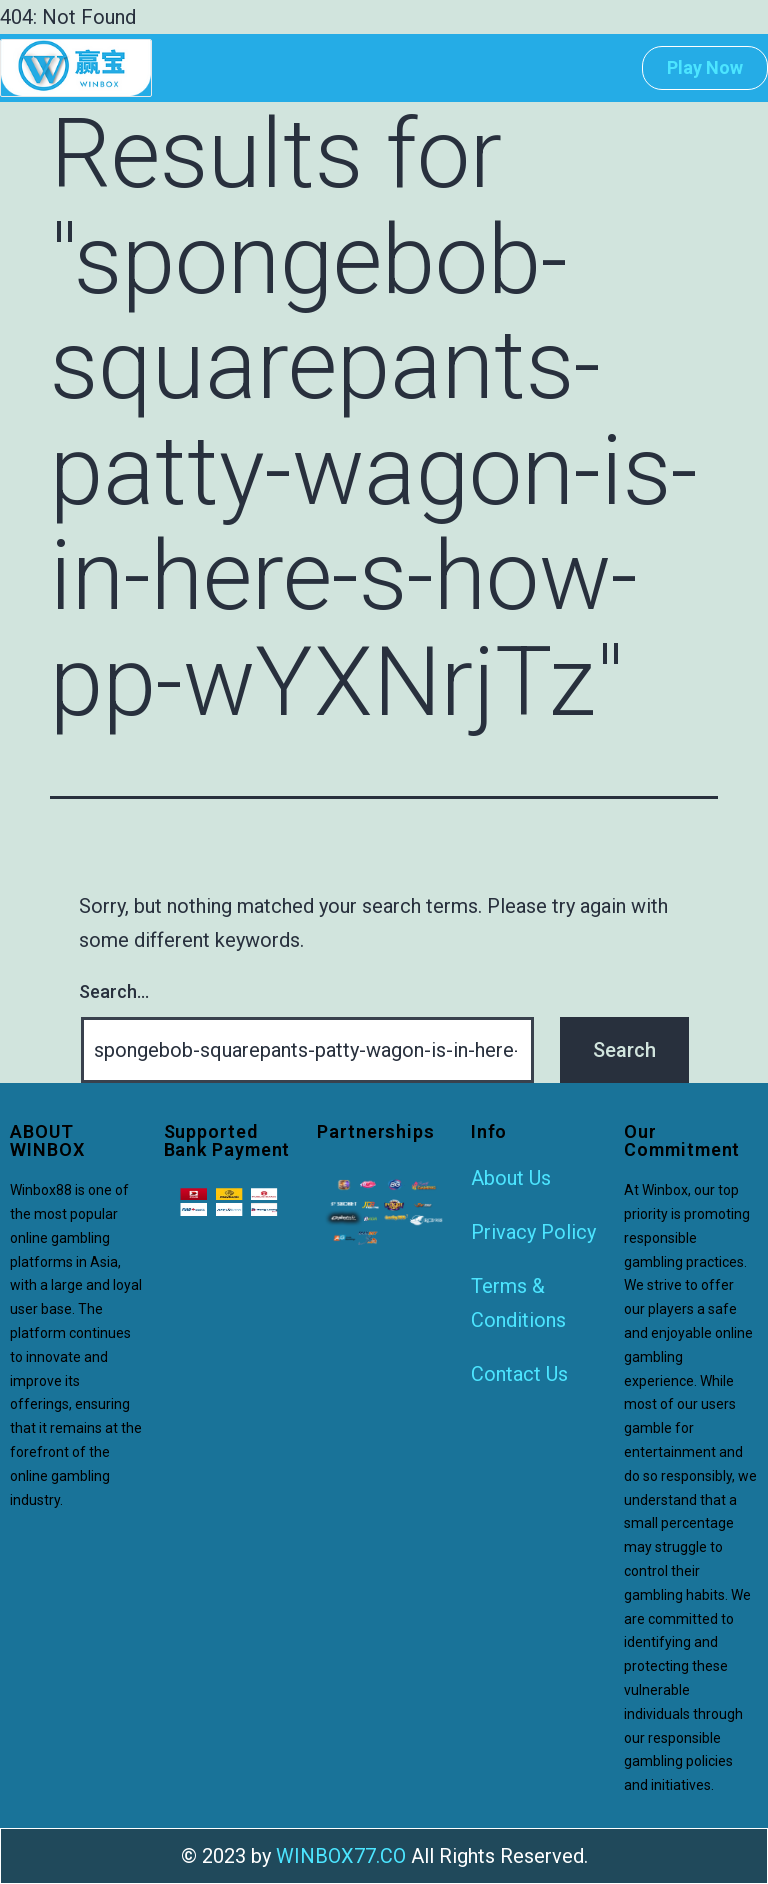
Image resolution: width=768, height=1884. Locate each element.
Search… (114, 991)
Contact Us (519, 1374)
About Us (511, 1178)
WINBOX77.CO (341, 1856)
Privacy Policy (533, 1232)
